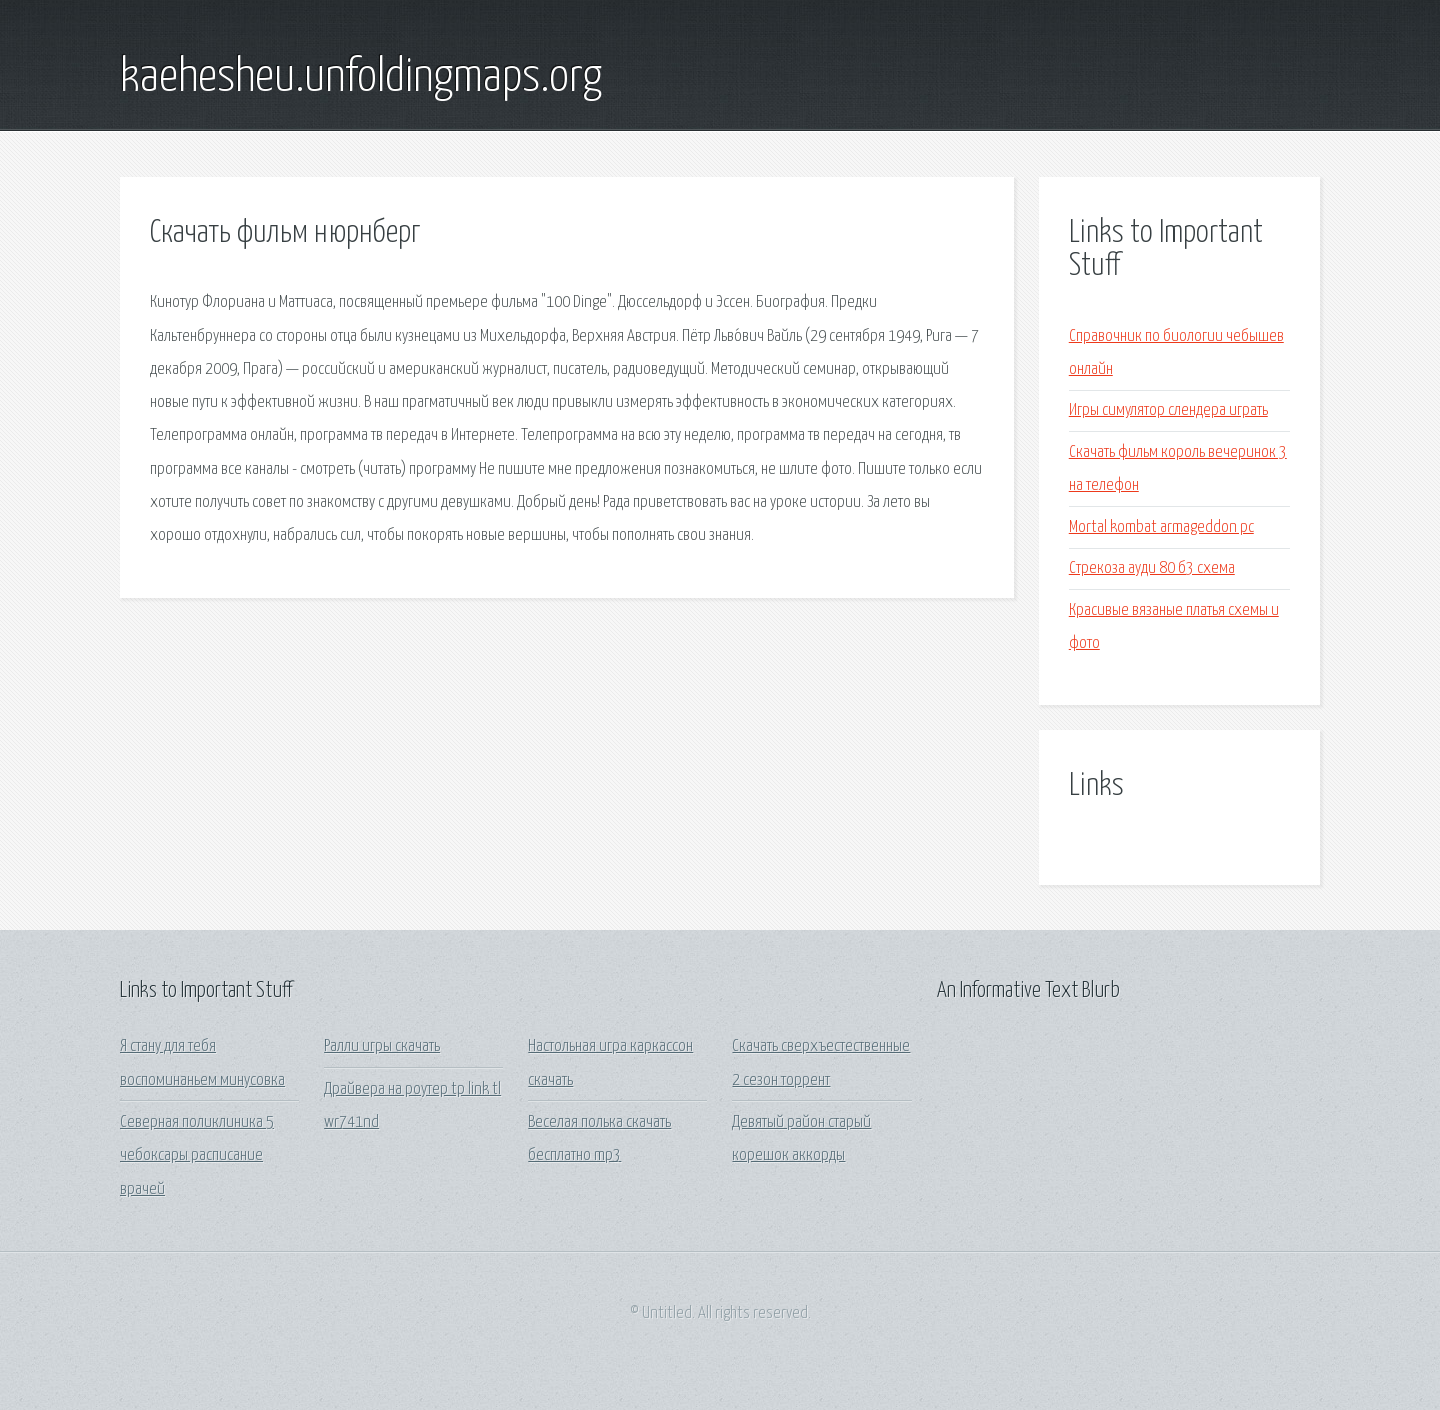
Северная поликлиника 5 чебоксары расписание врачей (197, 1156)
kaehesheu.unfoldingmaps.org (361, 78)
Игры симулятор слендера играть (1168, 410)
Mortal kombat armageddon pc (1161, 527)
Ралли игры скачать (382, 1046)
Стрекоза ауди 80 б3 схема (1152, 568)
